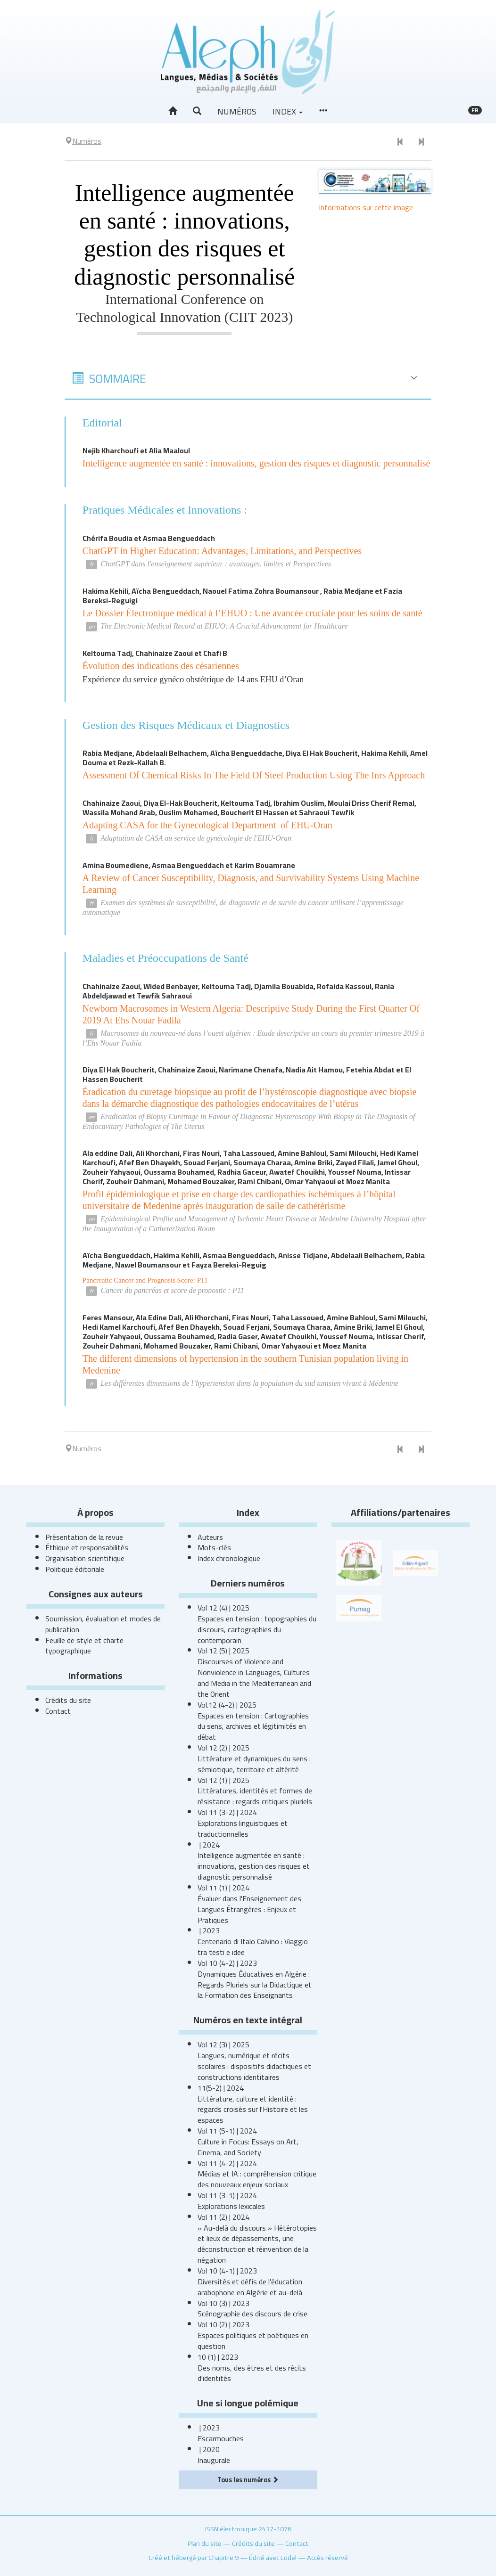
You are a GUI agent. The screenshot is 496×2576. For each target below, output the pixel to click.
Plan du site (205, 2543)
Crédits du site (68, 1700)
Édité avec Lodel (273, 2557)
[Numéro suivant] (421, 142)
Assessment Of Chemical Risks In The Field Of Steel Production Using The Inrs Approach (254, 775)
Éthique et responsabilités (86, 1547)
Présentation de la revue (84, 1537)
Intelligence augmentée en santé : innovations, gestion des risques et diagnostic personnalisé (256, 463)
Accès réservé (327, 2557)
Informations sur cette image (366, 207)
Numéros (236, 111)
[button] (197, 111)
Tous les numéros (248, 2479)
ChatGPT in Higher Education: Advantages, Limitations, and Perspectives (222, 551)
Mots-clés (214, 1547)
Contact (58, 1711)
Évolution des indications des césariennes (161, 666)
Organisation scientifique (84, 1558)
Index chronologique (229, 1558)
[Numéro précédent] (400, 142)
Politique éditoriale (74, 1569)
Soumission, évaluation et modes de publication (103, 1623)
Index (288, 111)
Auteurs (210, 1537)
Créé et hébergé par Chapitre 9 (194, 2557)
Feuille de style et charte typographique (84, 1645)
